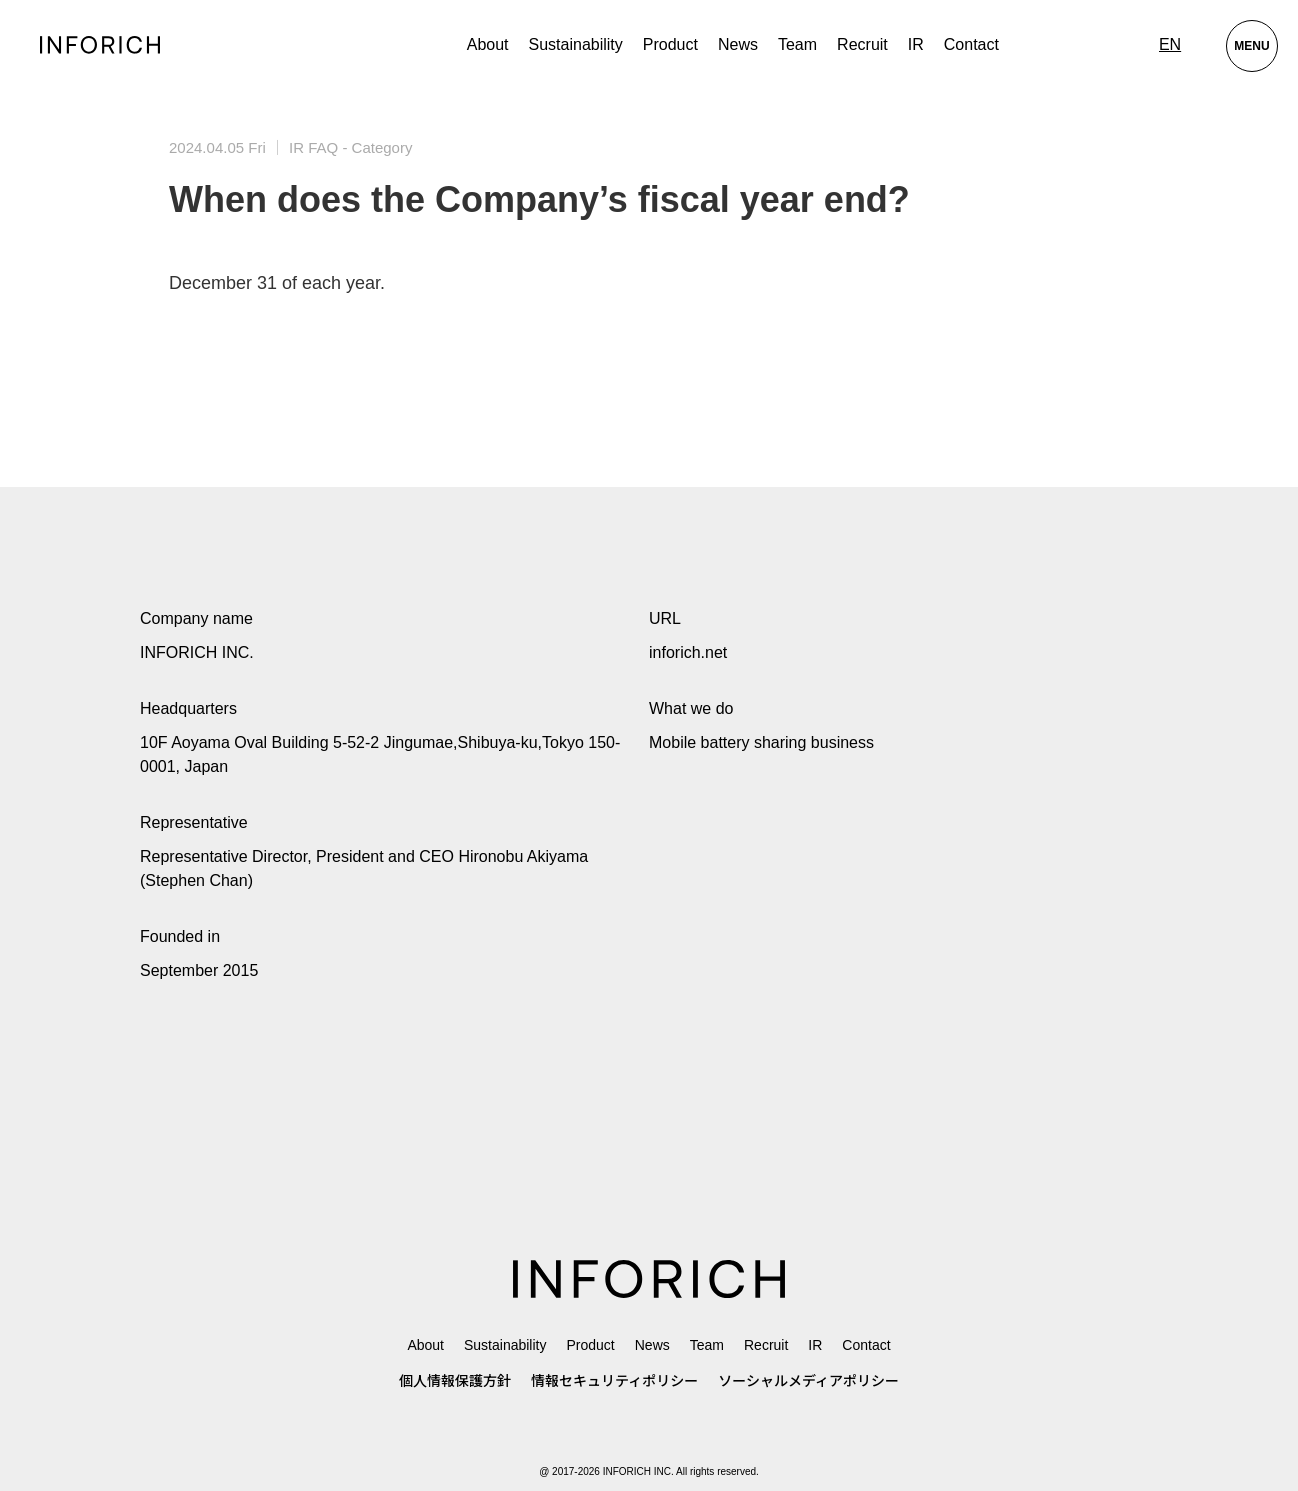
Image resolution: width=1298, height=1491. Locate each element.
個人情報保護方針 (455, 1381)
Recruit (862, 44)
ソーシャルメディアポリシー (808, 1381)
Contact (971, 44)
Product (590, 1345)
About (488, 44)
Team (797, 44)
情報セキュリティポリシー (614, 1381)
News (738, 44)
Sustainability (576, 44)
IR (916, 44)
